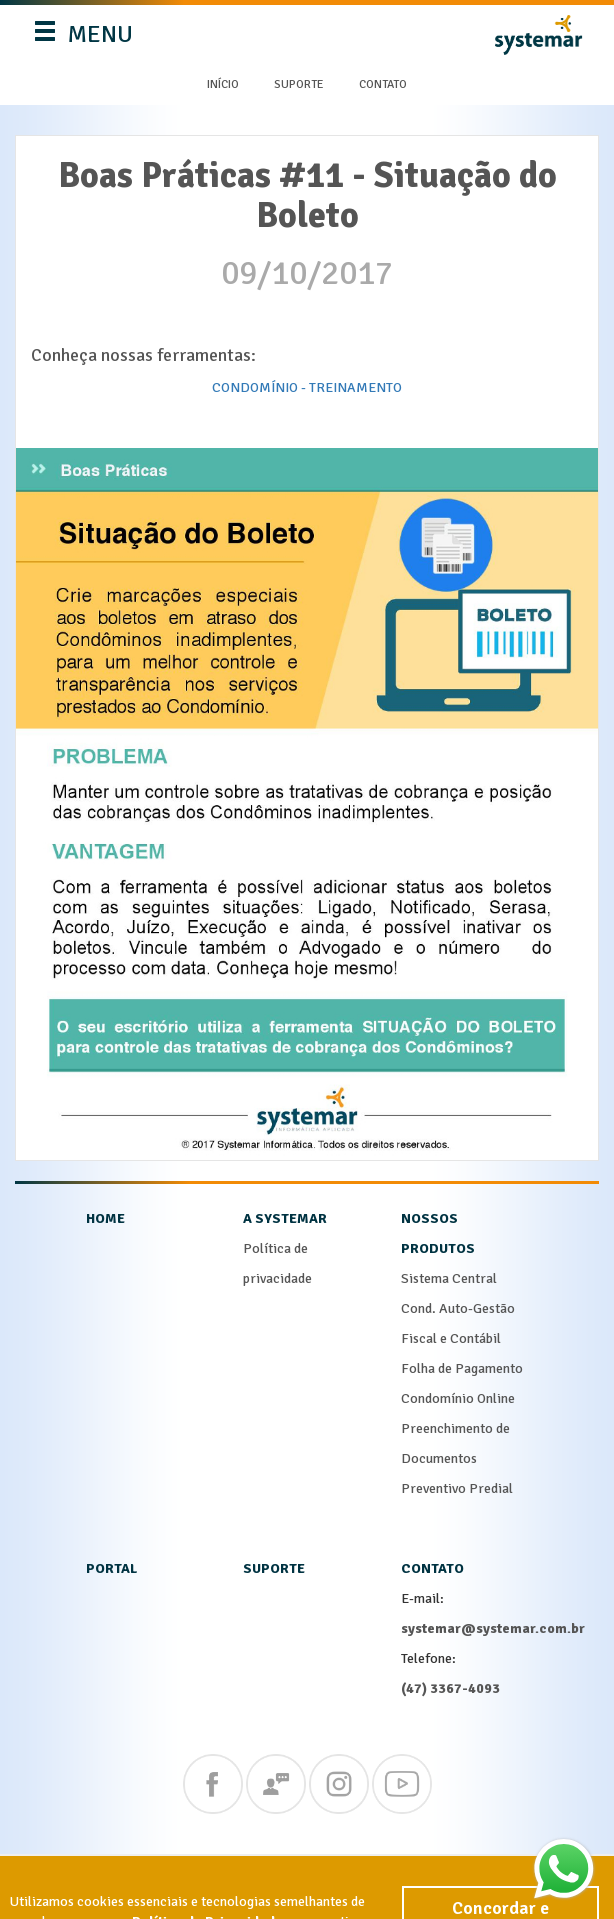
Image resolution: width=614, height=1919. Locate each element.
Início (223, 84)
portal (111, 1568)
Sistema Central (449, 1278)
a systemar (285, 1218)
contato (432, 1568)
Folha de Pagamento (462, 1368)
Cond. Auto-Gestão (458, 1308)
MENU (85, 38)
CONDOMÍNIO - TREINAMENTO (307, 387)
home (105, 1218)
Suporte (299, 84)
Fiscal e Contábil (451, 1338)
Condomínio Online (458, 1398)
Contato (383, 84)
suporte (274, 1568)
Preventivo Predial (457, 1488)
